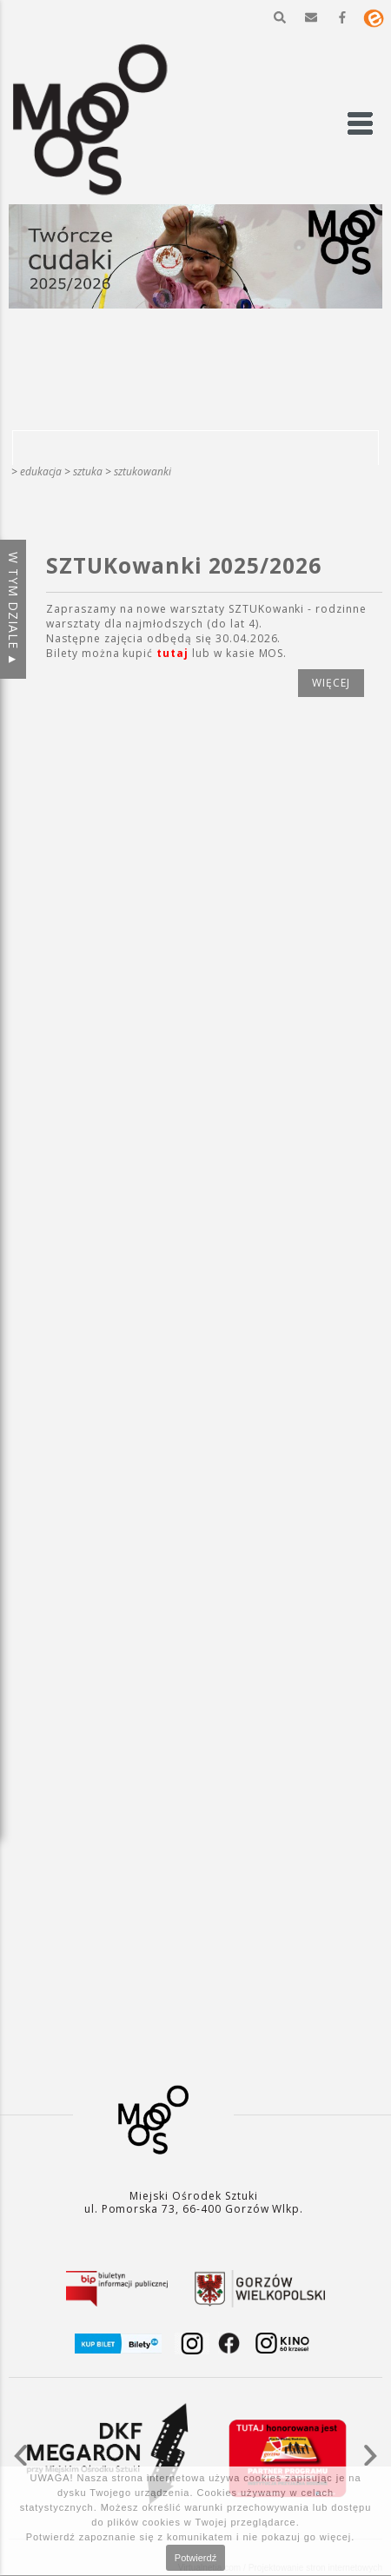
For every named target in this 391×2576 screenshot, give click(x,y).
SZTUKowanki (142, 471)
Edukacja (41, 471)
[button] (280, 17)
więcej (331, 682)
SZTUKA (88, 471)
